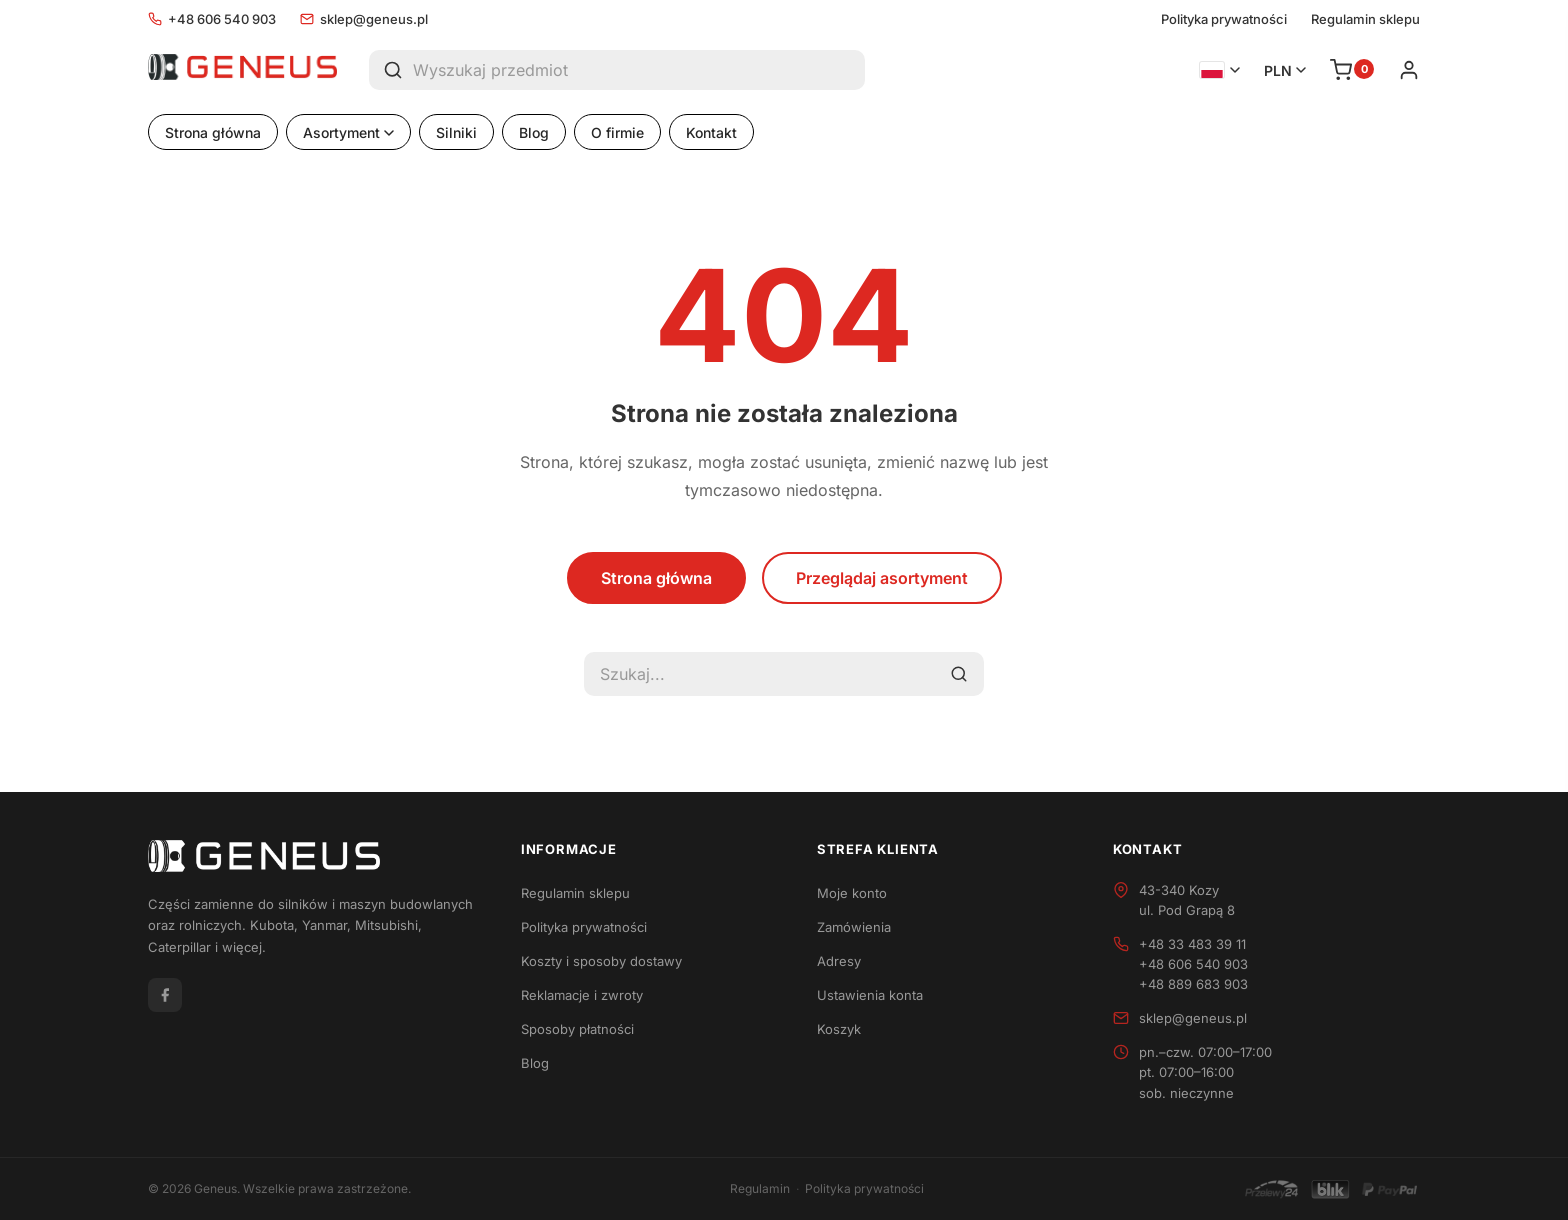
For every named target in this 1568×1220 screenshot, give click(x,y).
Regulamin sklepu (1365, 19)
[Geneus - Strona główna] (242, 70)
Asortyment (348, 132)
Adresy (839, 961)
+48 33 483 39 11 (1192, 944)
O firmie (617, 132)
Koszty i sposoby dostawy (601, 961)
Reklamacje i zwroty (582, 995)
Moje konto (852, 893)
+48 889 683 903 (1193, 984)
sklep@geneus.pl (364, 19)
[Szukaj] (391, 70)
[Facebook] (165, 995)
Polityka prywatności (1224, 19)
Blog (534, 132)
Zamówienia (854, 927)
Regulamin (760, 1188)
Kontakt (711, 132)
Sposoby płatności (577, 1029)
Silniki (456, 132)
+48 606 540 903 (212, 19)
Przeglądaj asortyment (882, 578)
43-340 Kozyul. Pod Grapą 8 (1187, 900)
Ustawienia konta (870, 995)
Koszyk (839, 1029)
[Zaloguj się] (1409, 70)
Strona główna (213, 132)
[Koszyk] (1352, 70)
